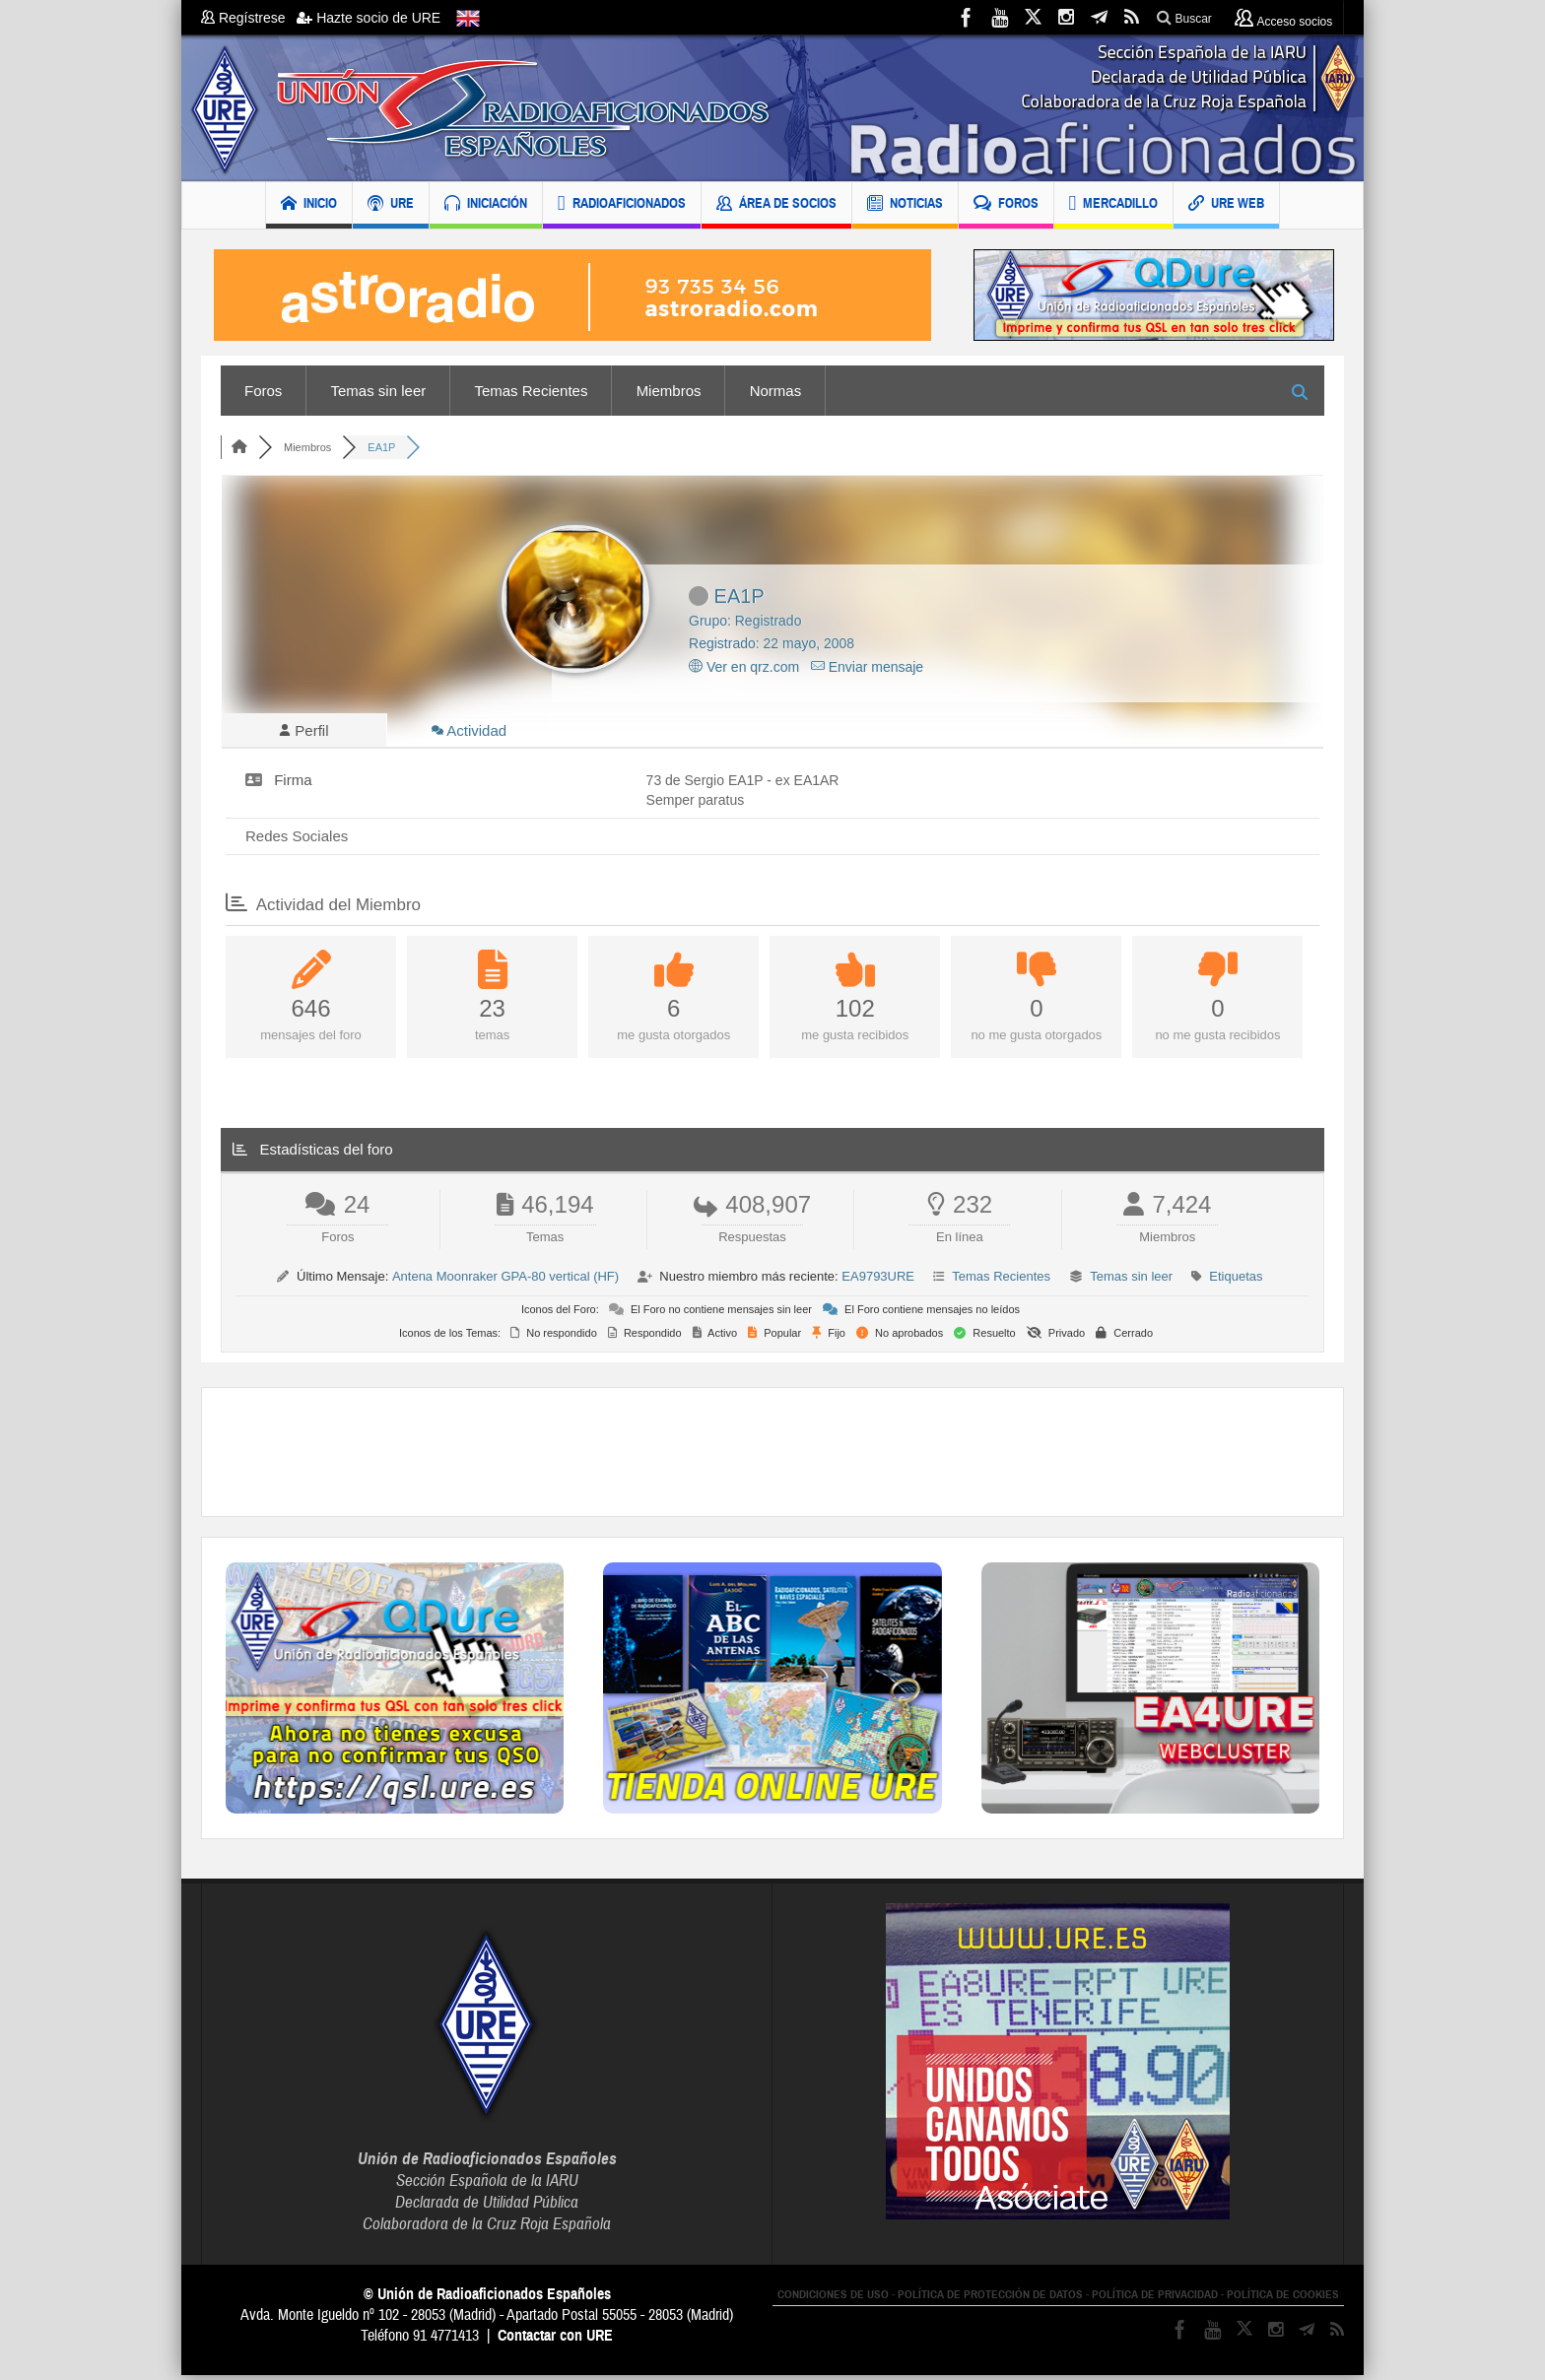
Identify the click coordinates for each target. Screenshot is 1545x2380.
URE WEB (1226, 205)
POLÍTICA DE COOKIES (1283, 2299)
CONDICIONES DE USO (833, 2299)
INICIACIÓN (486, 205)
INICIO (309, 205)
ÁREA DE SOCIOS (776, 205)
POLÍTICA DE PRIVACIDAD (1155, 2299)
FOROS (1006, 205)
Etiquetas (1235, 1281)
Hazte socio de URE (368, 18)
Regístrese (249, 18)
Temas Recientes (530, 390)
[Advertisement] (772, 1457)
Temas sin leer (379, 390)
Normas (776, 390)
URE (391, 205)
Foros (263, 390)
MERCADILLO (1114, 205)
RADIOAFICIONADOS (622, 205)
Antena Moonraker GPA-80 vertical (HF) (505, 1281)
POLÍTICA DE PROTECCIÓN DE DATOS (990, 2299)
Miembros (669, 390)
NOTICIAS (905, 205)
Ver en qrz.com (744, 667)
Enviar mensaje (867, 667)
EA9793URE (877, 1281)
